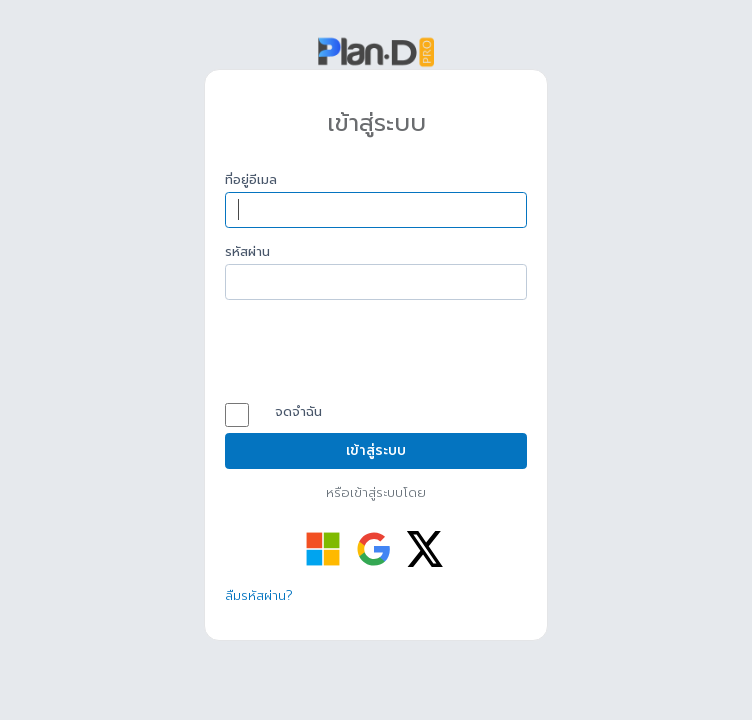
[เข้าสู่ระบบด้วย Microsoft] (323, 549)
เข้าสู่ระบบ (376, 450)
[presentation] (377, 354)
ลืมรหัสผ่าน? (259, 595)
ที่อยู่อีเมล (251, 180)
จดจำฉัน (283, 413)
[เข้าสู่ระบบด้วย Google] (374, 549)
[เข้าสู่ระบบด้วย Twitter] (425, 549)
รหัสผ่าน (247, 252)
